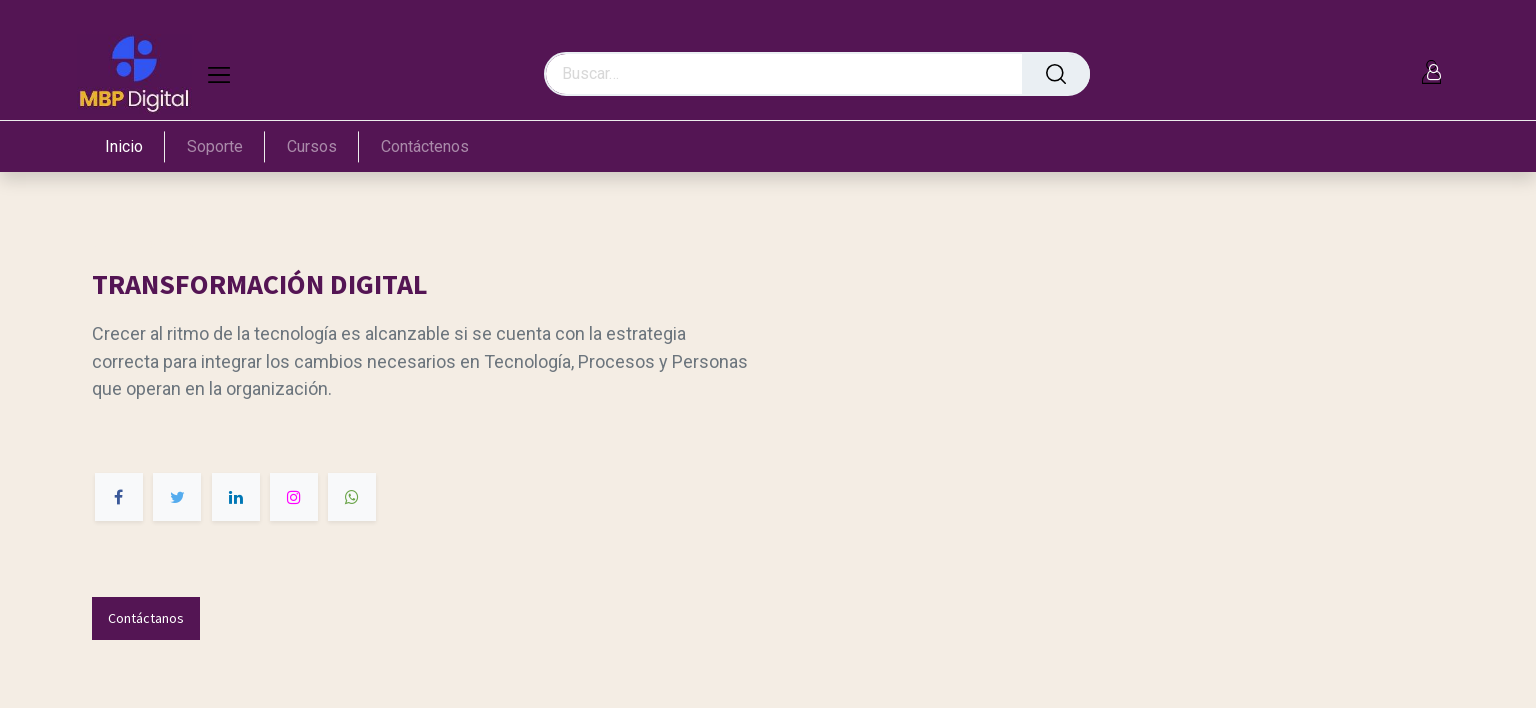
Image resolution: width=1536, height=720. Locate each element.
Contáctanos (146, 618)
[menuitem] (135, 146)
